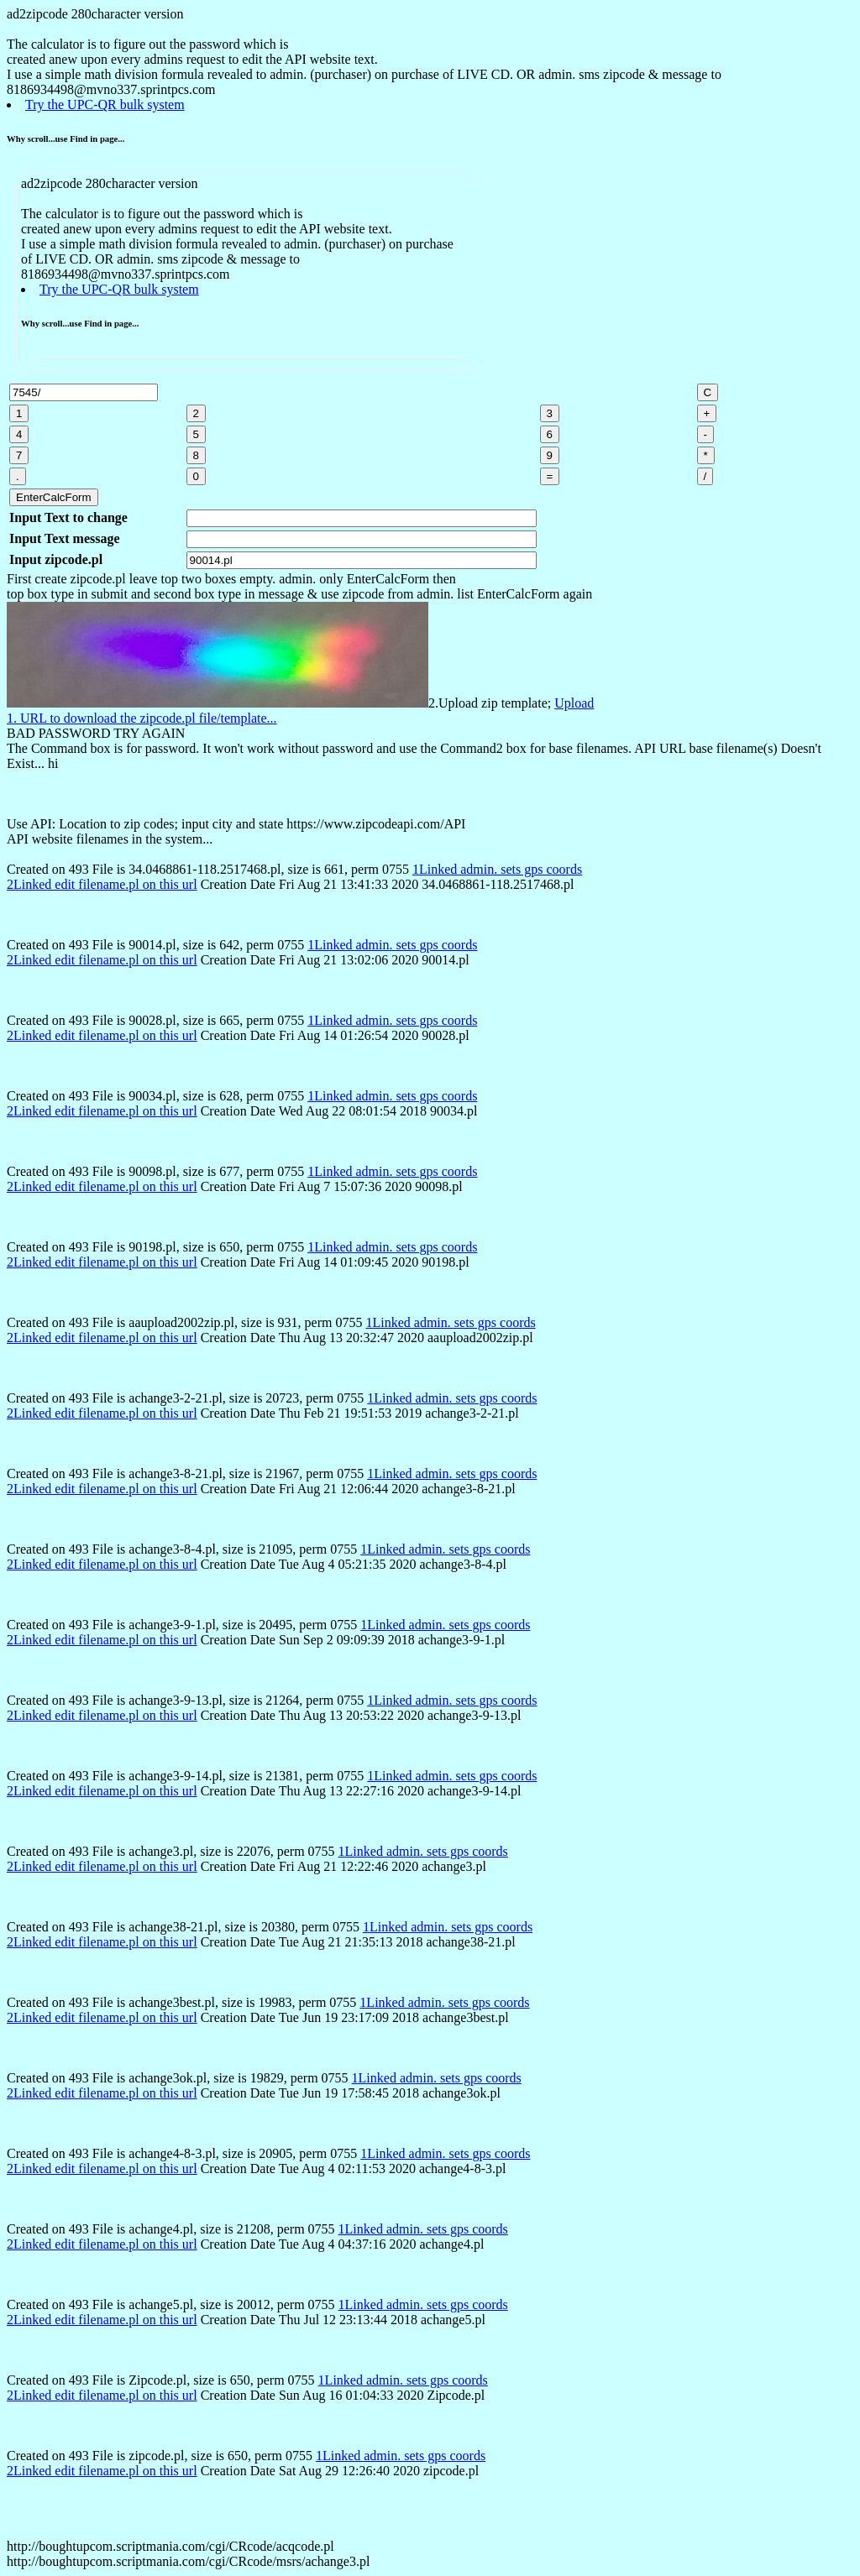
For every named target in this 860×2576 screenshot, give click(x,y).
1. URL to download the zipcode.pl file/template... (142, 718)
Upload (574, 703)
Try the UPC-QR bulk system (105, 104)
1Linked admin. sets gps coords (497, 869)
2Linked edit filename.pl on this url (102, 884)
